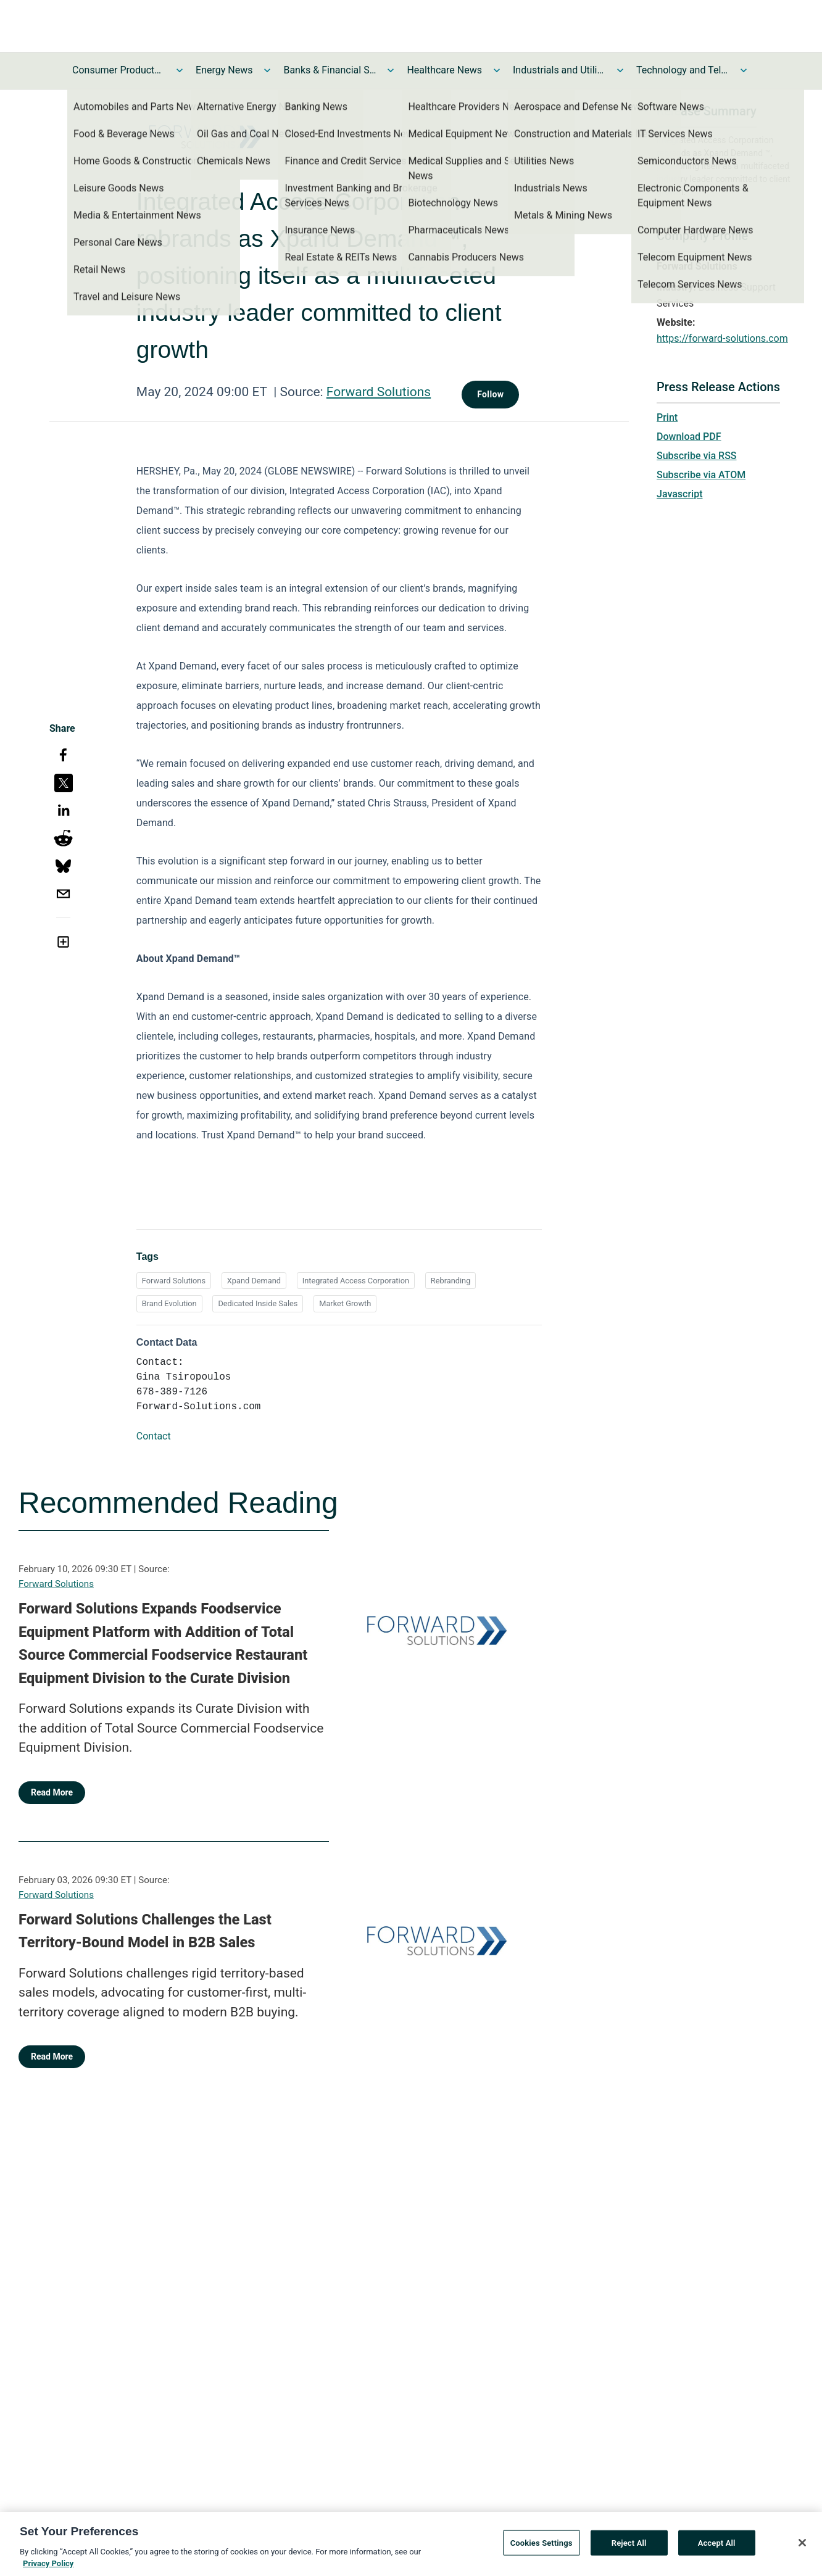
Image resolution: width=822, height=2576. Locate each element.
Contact (153, 1436)
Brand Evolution (169, 1303)
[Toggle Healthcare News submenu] (497, 70)
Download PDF (689, 436)
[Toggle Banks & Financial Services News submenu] (390, 70)
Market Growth (345, 1303)
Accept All (717, 2546)
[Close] (802, 2546)
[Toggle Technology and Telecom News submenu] (743, 70)
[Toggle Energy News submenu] (267, 70)
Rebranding (451, 1280)
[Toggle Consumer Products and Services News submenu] (179, 70)
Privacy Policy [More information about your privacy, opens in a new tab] (48, 2567)
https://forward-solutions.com (722, 338)
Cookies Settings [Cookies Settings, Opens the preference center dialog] (541, 2546)
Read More (52, 1792)
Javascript (679, 494)
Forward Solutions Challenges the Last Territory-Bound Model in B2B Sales (145, 1931)
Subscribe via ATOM (701, 475)
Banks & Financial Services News (329, 70)
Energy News (224, 70)
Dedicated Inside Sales (257, 1303)
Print (667, 417)
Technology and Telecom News (682, 70)
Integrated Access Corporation (355, 1280)
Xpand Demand (254, 1280)
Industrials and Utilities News (559, 70)
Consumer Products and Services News (118, 70)
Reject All (629, 2546)
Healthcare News (444, 70)
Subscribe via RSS (697, 456)
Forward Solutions (378, 391)
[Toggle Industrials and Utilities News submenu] (620, 70)
